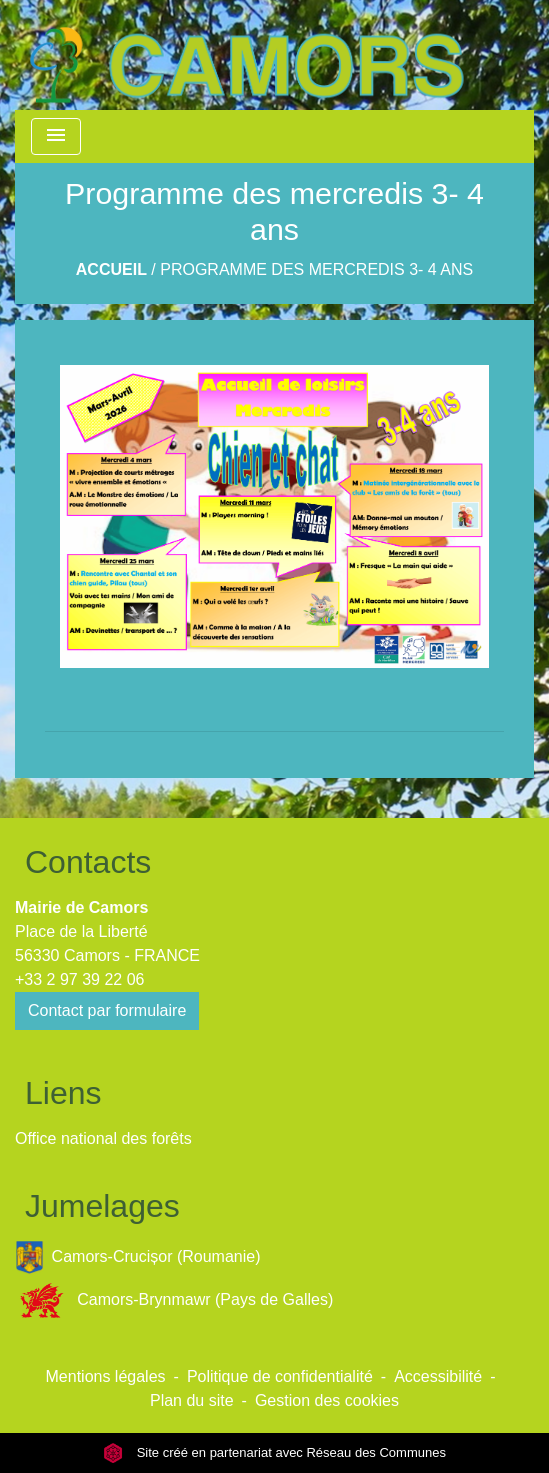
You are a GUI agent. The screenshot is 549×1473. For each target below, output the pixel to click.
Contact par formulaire (107, 1010)
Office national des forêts (103, 1138)
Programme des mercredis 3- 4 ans (316, 269)
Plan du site (192, 1400)
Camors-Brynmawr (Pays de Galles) (174, 1300)
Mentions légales (106, 1376)
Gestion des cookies (327, 1400)
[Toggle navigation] (56, 136)
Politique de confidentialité (280, 1376)
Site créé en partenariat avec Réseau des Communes (274, 1452)
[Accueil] (246, 55)
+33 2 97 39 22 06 (79, 979)
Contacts (88, 862)
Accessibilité (438, 1376)
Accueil (111, 269)
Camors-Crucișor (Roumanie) (138, 1257)
